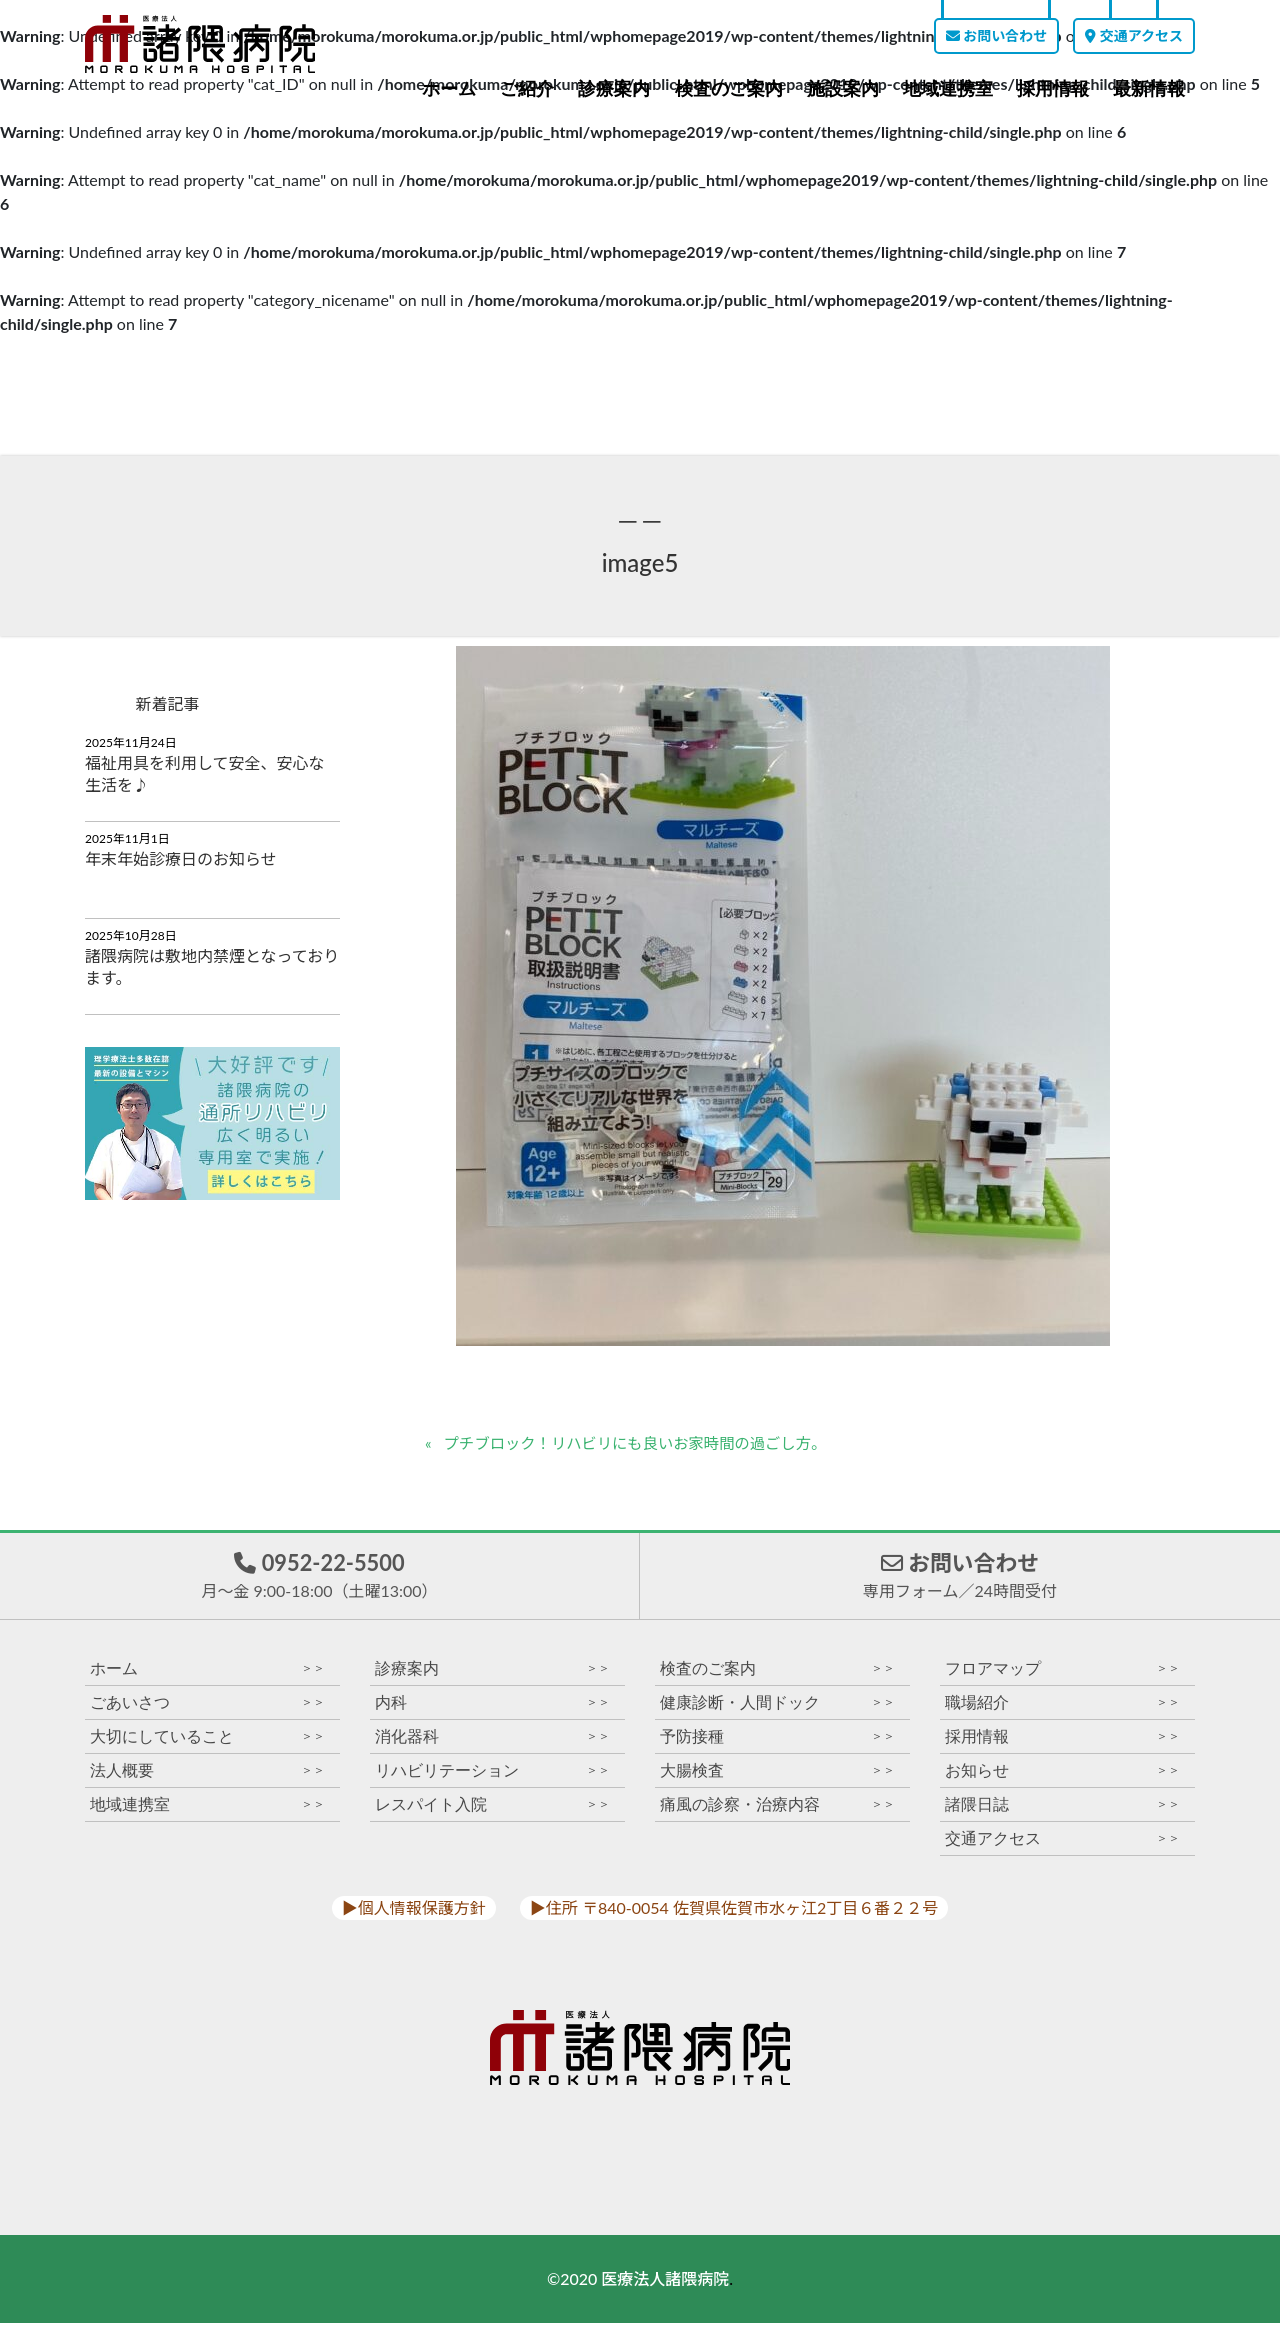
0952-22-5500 (319, 1580)
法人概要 (207, 1779)
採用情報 (1053, 89)
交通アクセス (1134, 35)
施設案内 (843, 89)
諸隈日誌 (1062, 1813)
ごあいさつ (207, 1711)
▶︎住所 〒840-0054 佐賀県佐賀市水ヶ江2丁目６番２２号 (734, 1916)
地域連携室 (948, 89)
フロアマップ (1062, 1677)
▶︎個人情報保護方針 (414, 1916)
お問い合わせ (996, 35)
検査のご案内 (729, 89)
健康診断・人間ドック (777, 1711)
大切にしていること (207, 1745)
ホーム (449, 89)
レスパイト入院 (492, 1813)
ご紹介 (527, 89)
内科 (492, 1711)
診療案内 (614, 89)
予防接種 (777, 1745)
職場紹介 (1062, 1711)
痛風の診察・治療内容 (777, 1813)
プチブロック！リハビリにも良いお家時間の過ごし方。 (645, 1443)
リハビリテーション (492, 1779)
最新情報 (1149, 89)
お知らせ (1062, 1779)
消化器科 (492, 1745)
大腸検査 (777, 1779)
